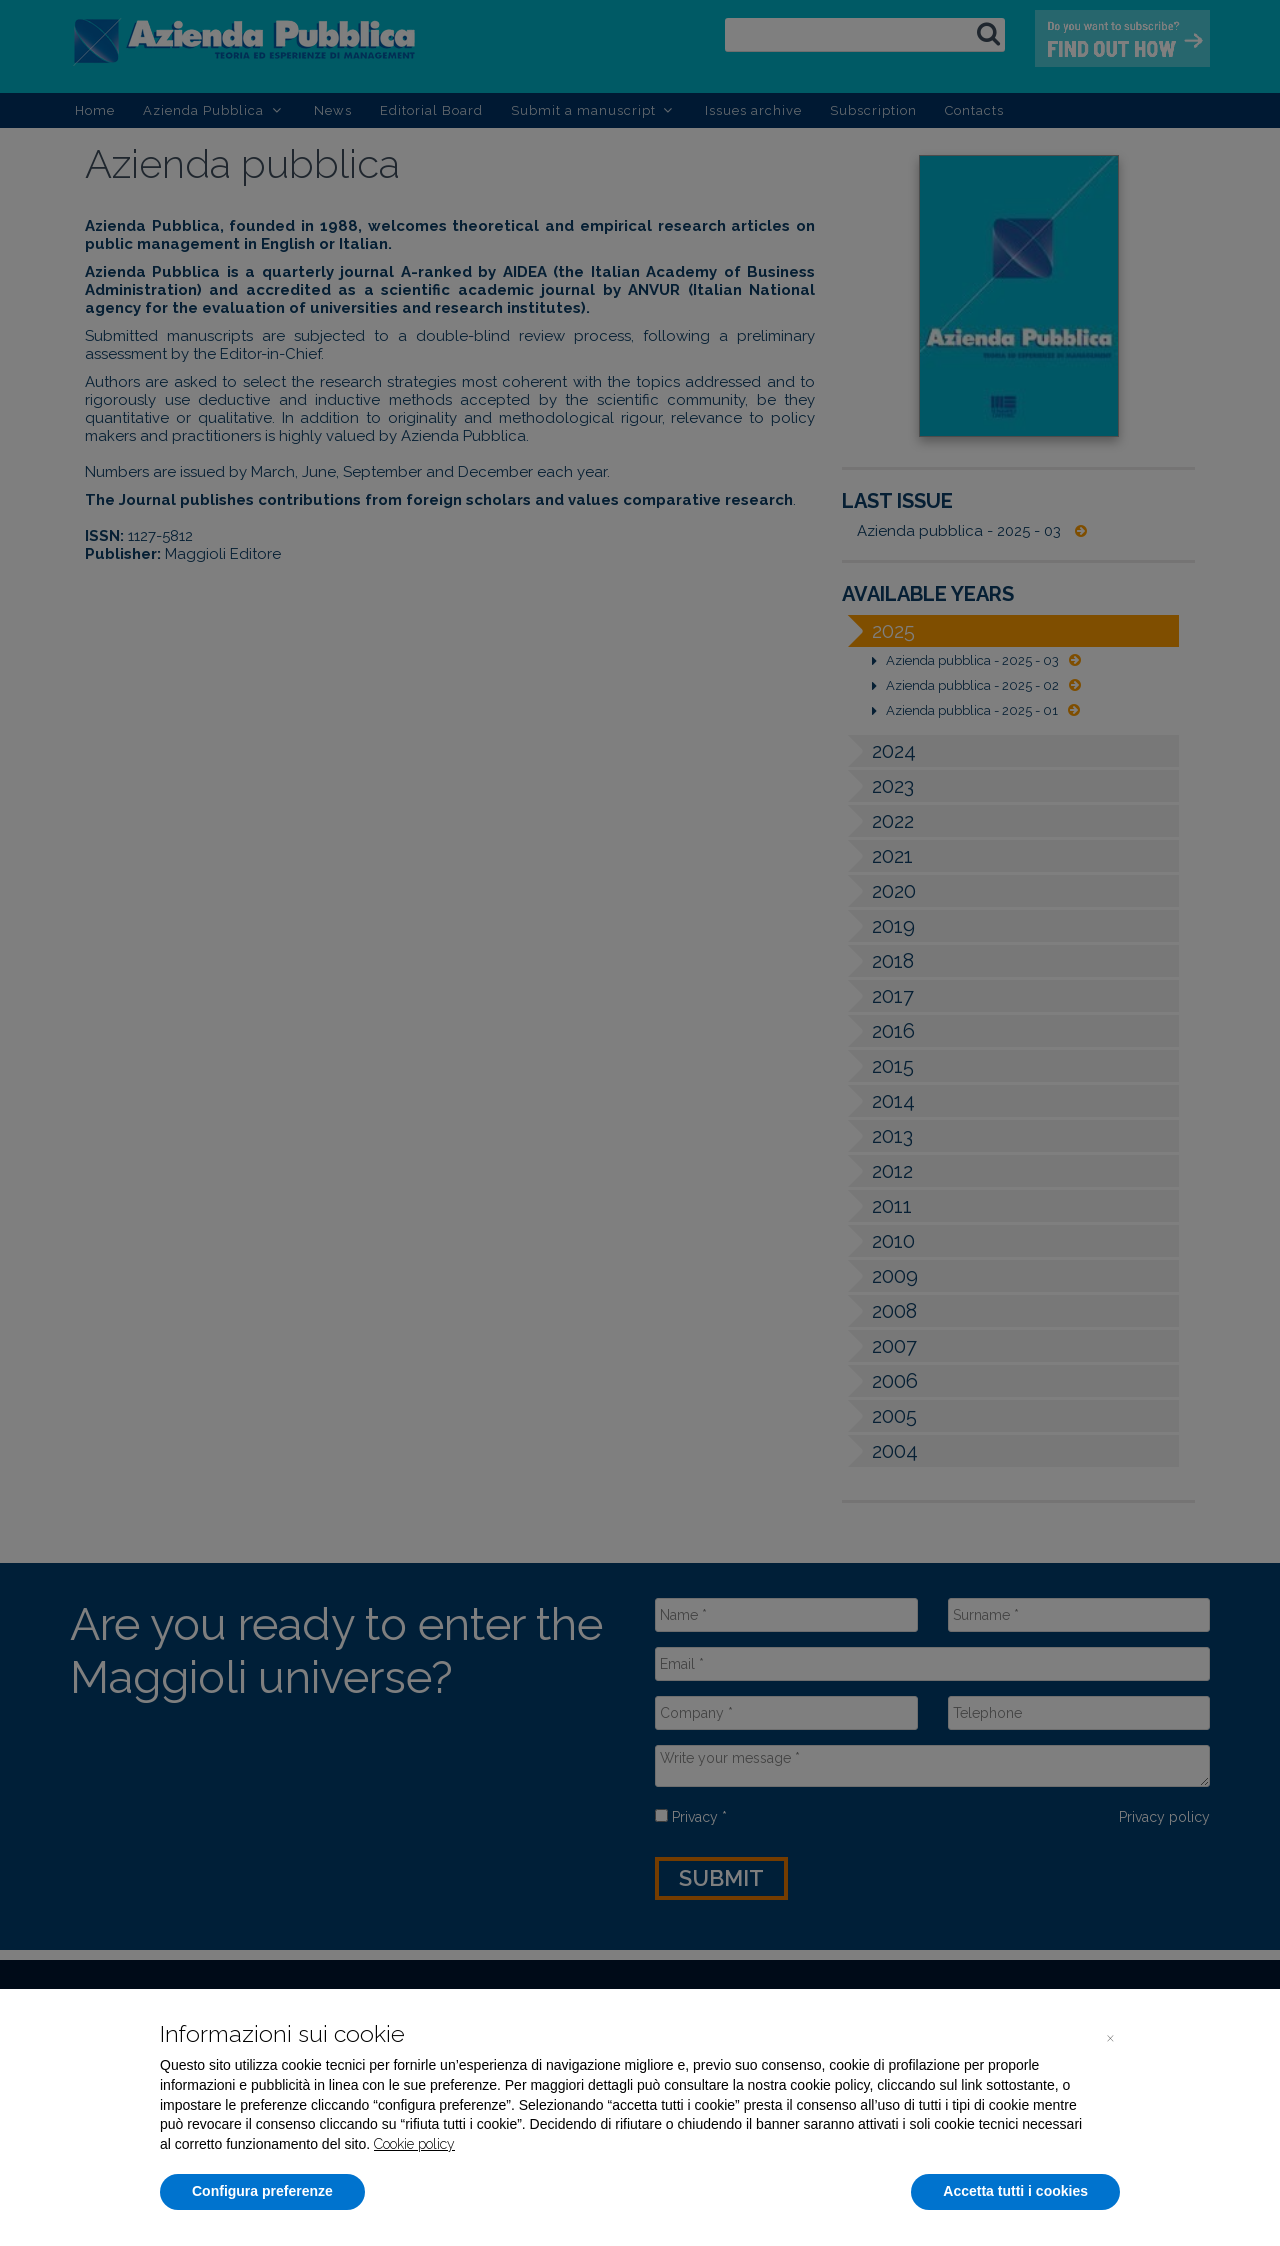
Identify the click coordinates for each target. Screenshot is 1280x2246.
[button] (1110, 2037)
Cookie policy (414, 2144)
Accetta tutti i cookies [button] (1015, 2191)
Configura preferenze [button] (262, 2191)
